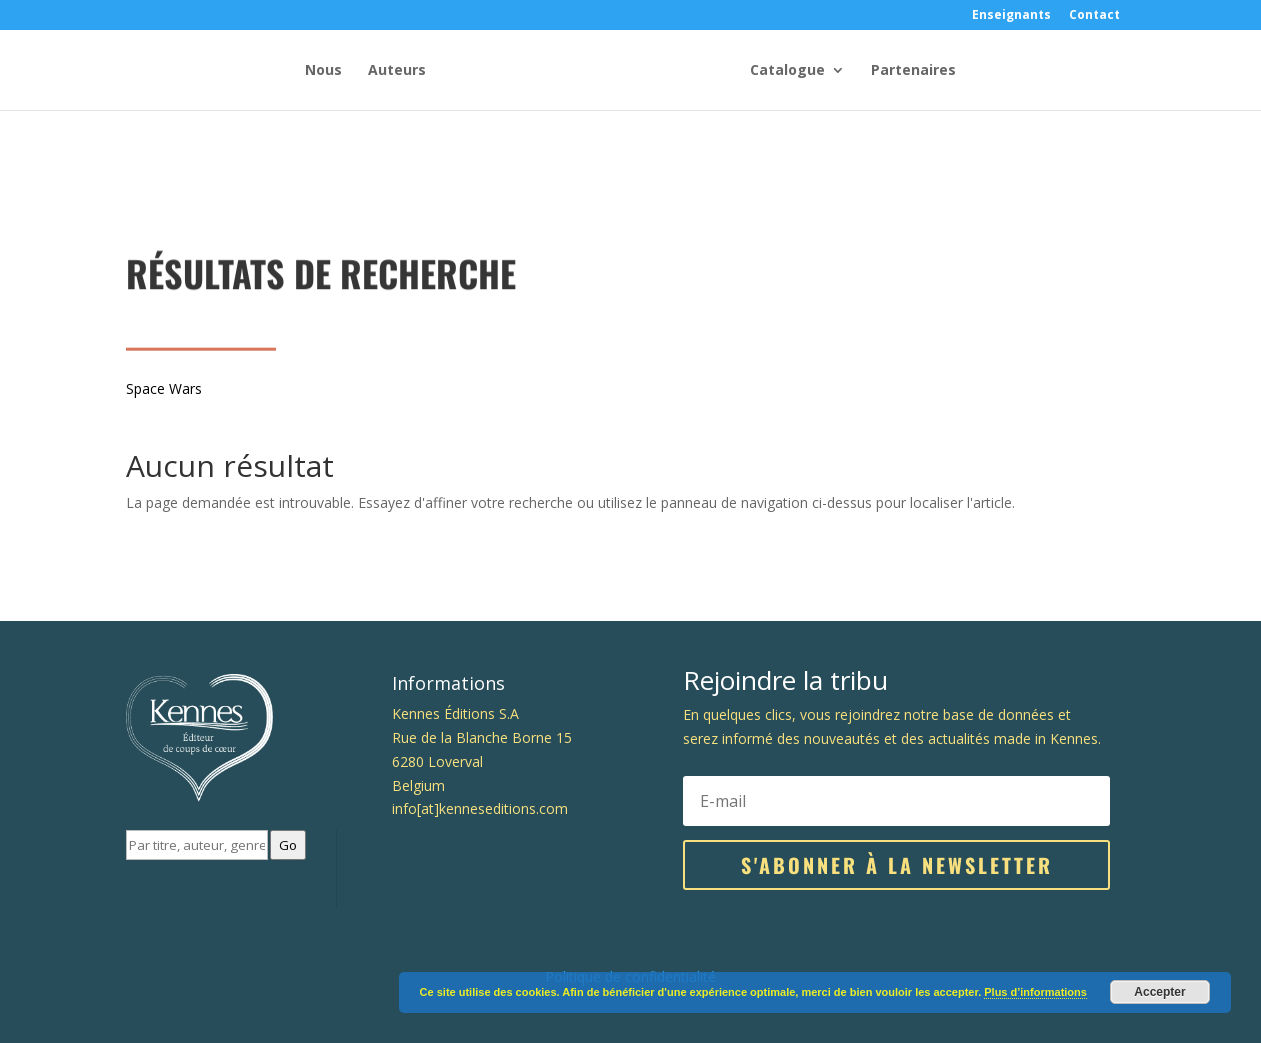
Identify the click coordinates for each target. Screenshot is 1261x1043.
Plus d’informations (1035, 992)
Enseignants (1011, 16)
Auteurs (397, 71)
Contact (1094, 16)
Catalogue (787, 71)
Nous (323, 71)
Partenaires (913, 71)
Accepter (1159, 992)
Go (288, 845)
